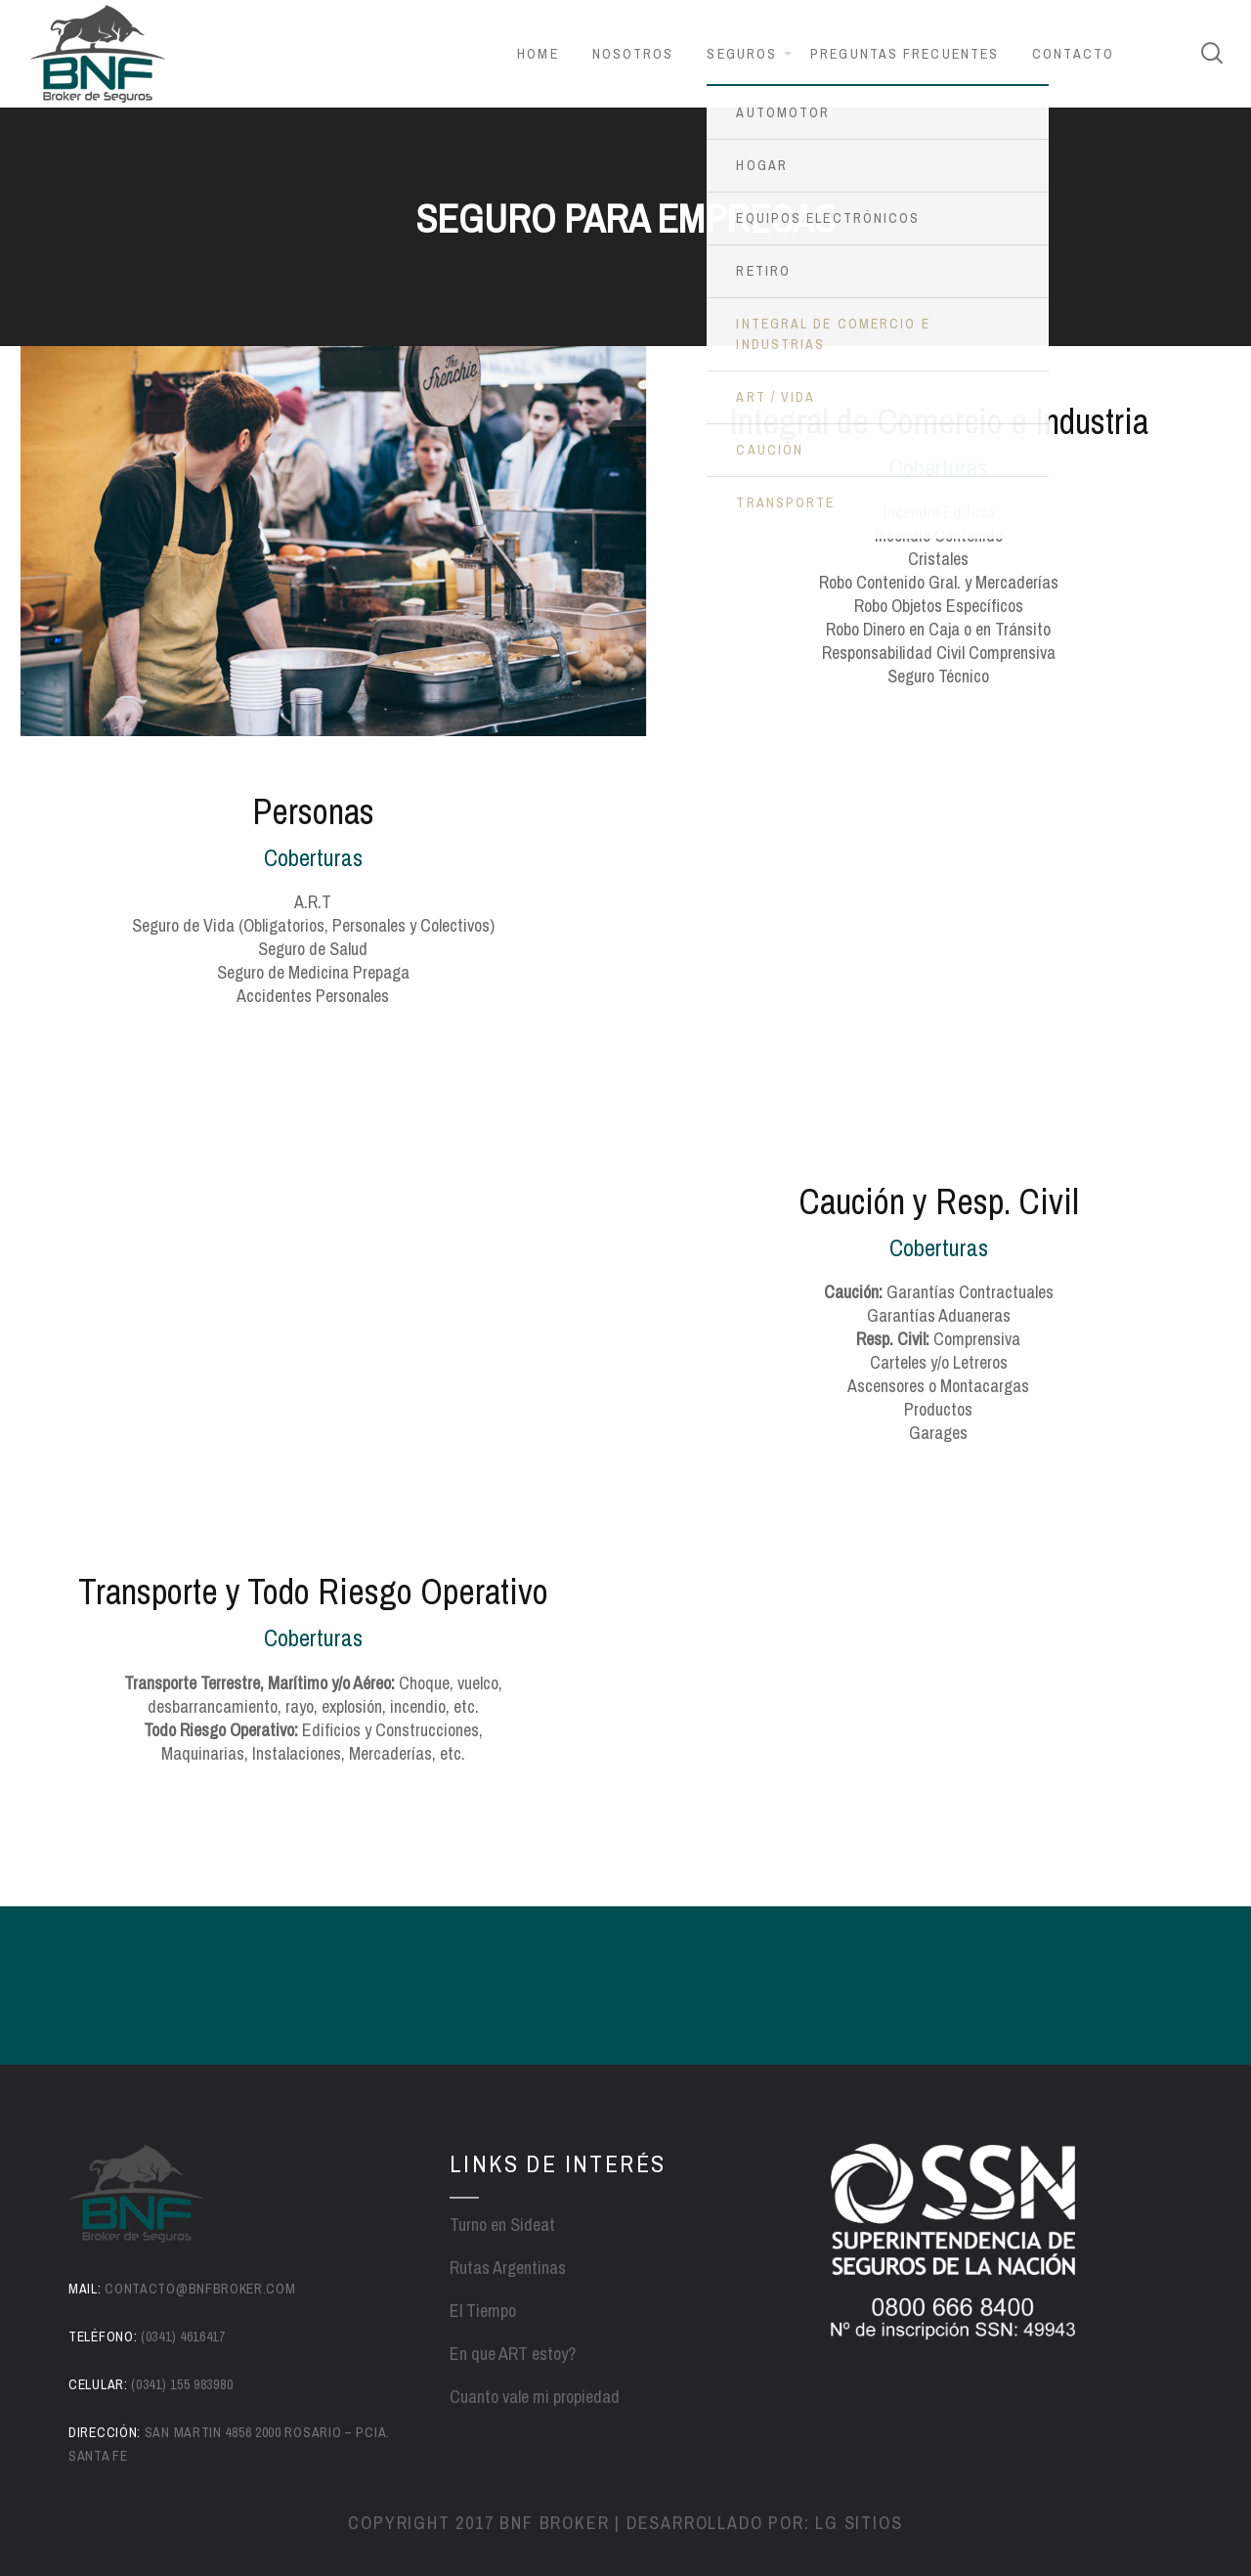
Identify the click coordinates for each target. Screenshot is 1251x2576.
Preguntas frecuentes (904, 54)
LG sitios (858, 2523)
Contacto (1073, 54)
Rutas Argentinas (508, 2267)
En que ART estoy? (513, 2353)
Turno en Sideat (502, 2224)
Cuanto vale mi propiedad (535, 2396)
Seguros (742, 54)
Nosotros (633, 54)
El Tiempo (483, 2310)
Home (537, 54)
